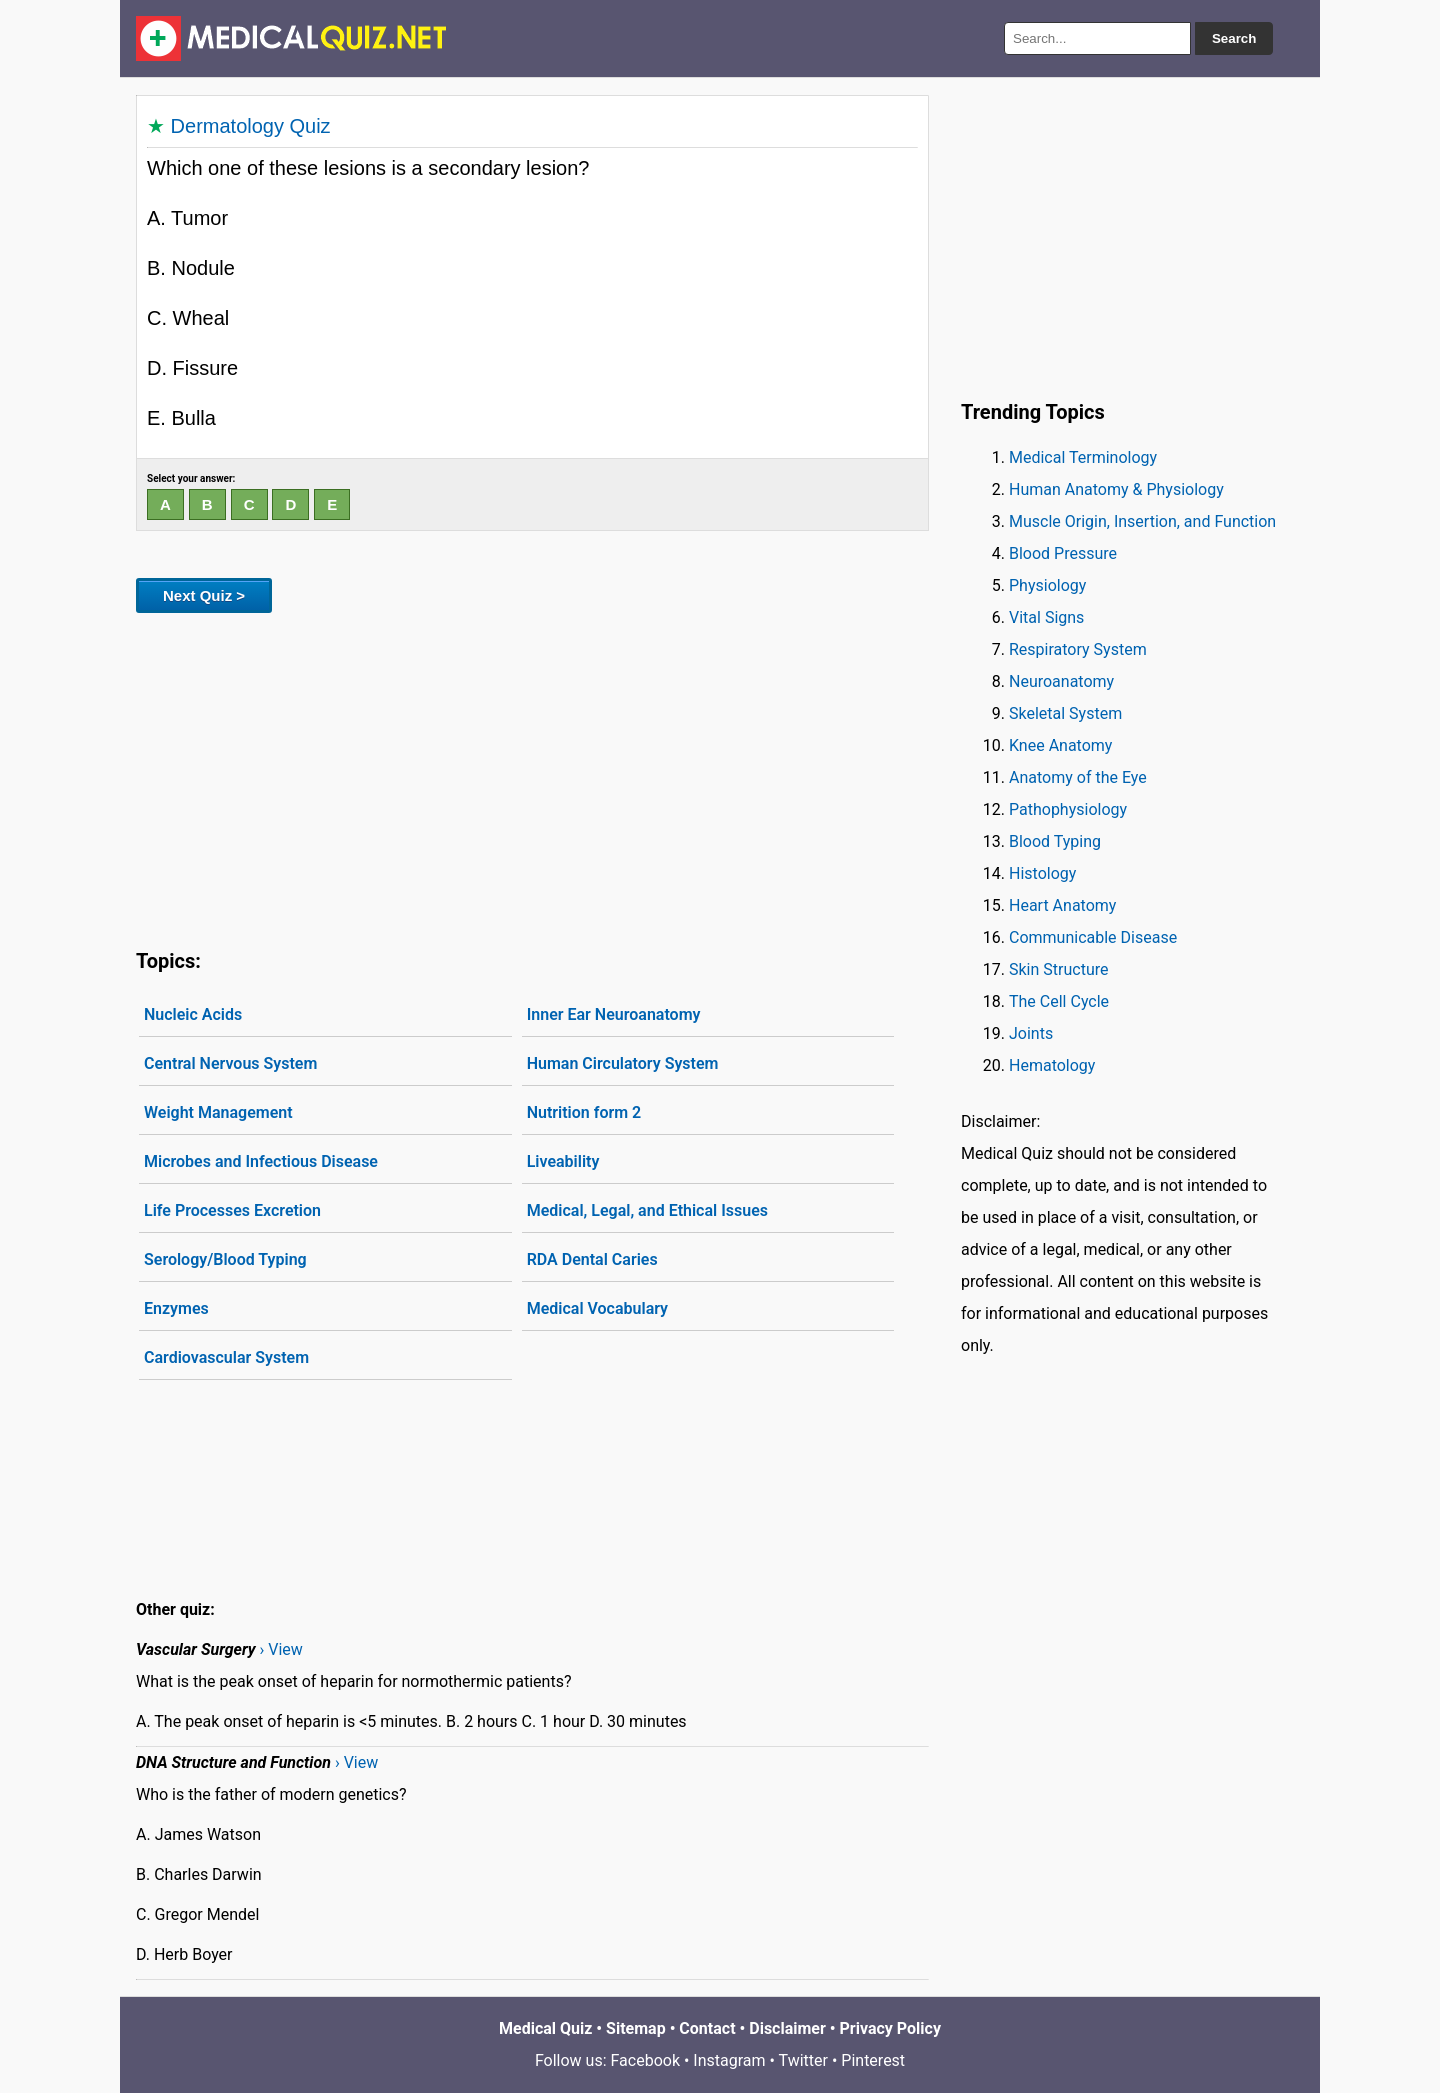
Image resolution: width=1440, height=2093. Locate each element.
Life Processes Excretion (232, 1210)
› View (281, 1649)
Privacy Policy (890, 2028)
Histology (1042, 873)
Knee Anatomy (1060, 745)
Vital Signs (1046, 617)
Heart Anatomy (1062, 905)
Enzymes (176, 1308)
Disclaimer (787, 2028)
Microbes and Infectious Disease (261, 1161)
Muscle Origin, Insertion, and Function (1142, 521)
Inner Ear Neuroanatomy (614, 1014)
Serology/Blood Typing (225, 1259)
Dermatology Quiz (251, 126)
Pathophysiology (1068, 809)
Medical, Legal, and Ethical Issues (647, 1210)
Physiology (1047, 585)
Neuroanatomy (1061, 681)
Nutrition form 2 (584, 1112)
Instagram (729, 2060)
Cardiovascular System (226, 1357)
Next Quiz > (204, 595)
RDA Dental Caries (592, 1259)
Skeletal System (1065, 713)
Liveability (563, 1161)
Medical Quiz (545, 2028)
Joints (1031, 1033)
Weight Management (218, 1112)
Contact (707, 2028)
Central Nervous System (230, 1063)
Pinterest (873, 2060)
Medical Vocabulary (597, 1308)
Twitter (803, 2060)
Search (1234, 38)
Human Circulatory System (623, 1063)
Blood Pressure (1063, 553)
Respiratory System (1078, 649)
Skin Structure (1058, 969)
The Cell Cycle (1059, 1001)
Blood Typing (1055, 841)
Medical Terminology (1083, 457)
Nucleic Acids (193, 1014)
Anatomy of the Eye (1078, 777)
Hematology (1052, 1065)
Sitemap (636, 2028)
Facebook (645, 2060)
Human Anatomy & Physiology (1116, 489)
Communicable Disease (1093, 937)
